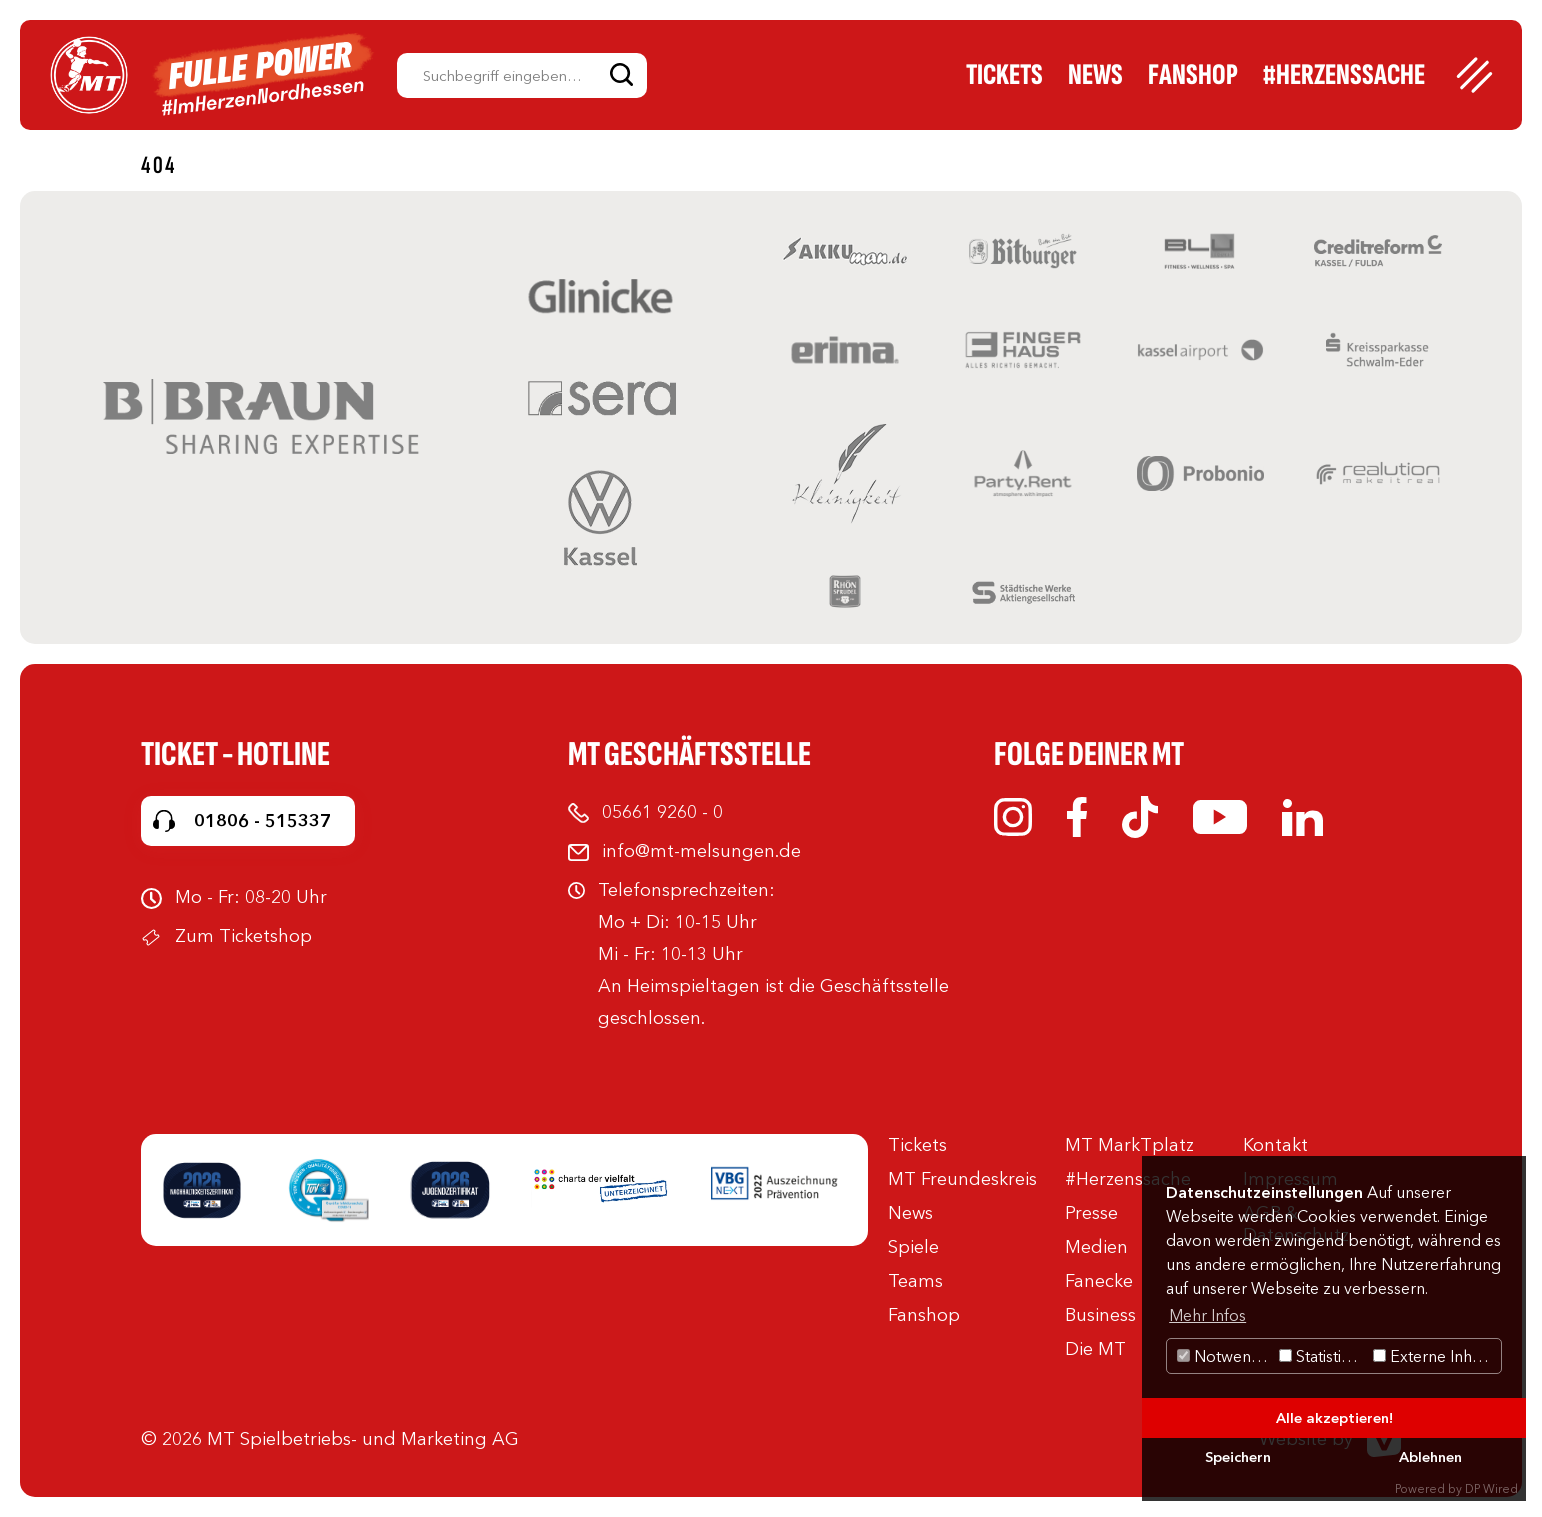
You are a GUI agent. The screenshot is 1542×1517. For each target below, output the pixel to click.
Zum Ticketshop (243, 936)
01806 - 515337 (262, 821)
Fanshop (1193, 75)
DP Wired (1491, 1488)
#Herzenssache (1344, 75)
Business (1100, 1315)
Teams (915, 1281)
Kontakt (1275, 1145)
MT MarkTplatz (1129, 1145)
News (1095, 75)
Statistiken (1323, 1356)
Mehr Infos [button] (1207, 1315)
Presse (1091, 1213)
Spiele (913, 1247)
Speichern (1238, 1457)
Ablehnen (1430, 1457)
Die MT (1095, 1349)
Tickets (1004, 75)
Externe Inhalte (1435, 1356)
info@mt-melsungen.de (701, 851)
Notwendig (1225, 1356)
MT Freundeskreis (962, 1179)
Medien (1096, 1247)
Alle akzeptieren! (1334, 1418)
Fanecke (1099, 1281)
